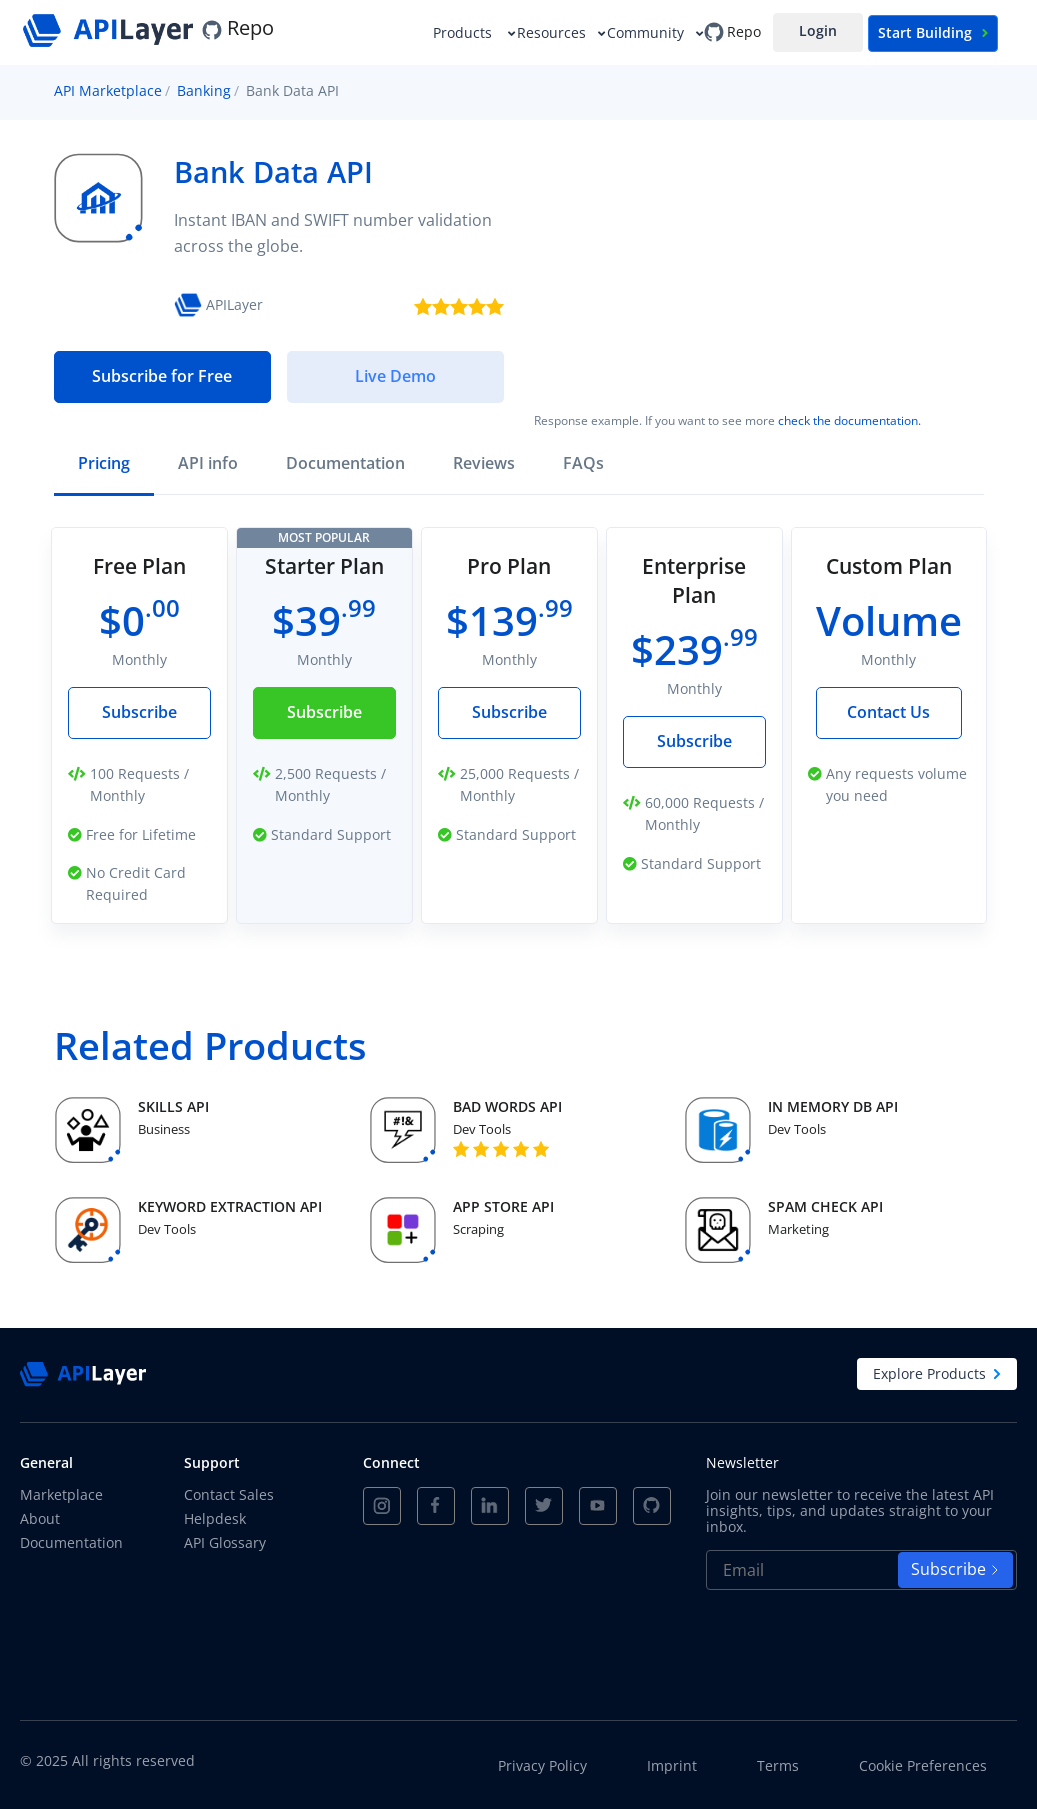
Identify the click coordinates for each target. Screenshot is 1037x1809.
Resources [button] (553, 32)
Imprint (672, 1766)
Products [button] (466, 32)
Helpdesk (215, 1518)
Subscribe (139, 712)
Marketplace (61, 1494)
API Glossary (225, 1542)
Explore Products (937, 1373)
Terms (778, 1766)
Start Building (933, 32)
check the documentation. (849, 420)
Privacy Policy (542, 1766)
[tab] (104, 465)
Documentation (71, 1542)
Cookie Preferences (923, 1766)
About (40, 1518)
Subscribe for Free (162, 376)
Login (818, 30)
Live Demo (395, 376)
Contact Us (888, 712)
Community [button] (647, 32)
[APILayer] (110, 27)
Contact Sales (229, 1494)
